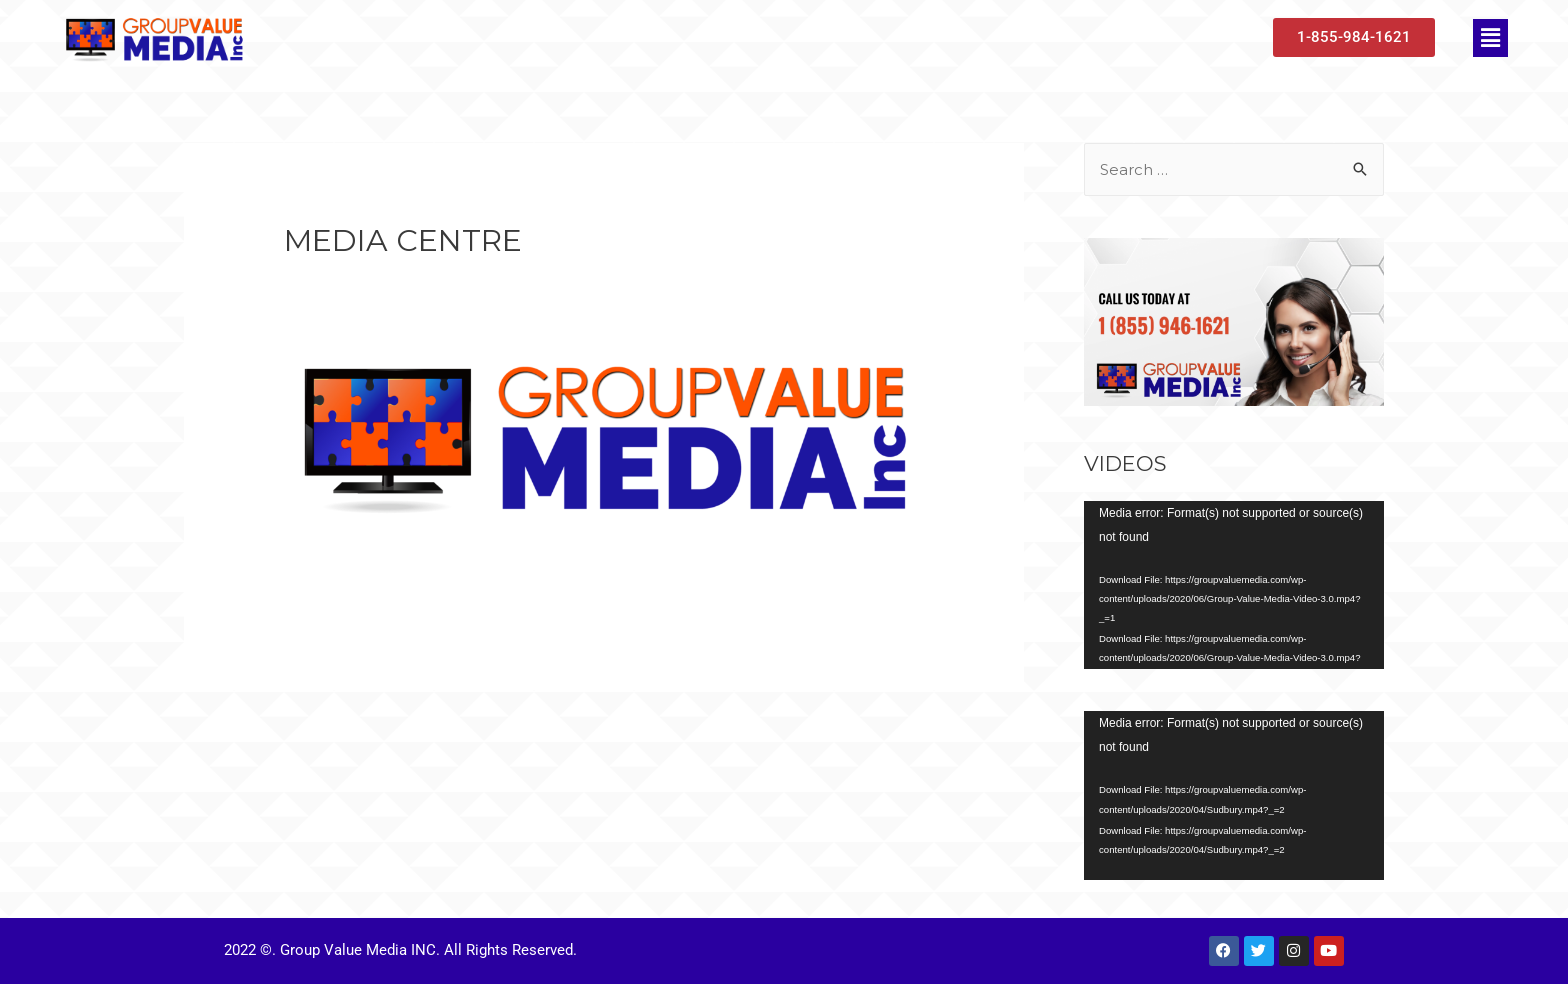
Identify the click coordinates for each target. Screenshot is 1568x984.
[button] (1490, 38)
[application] (1234, 585)
